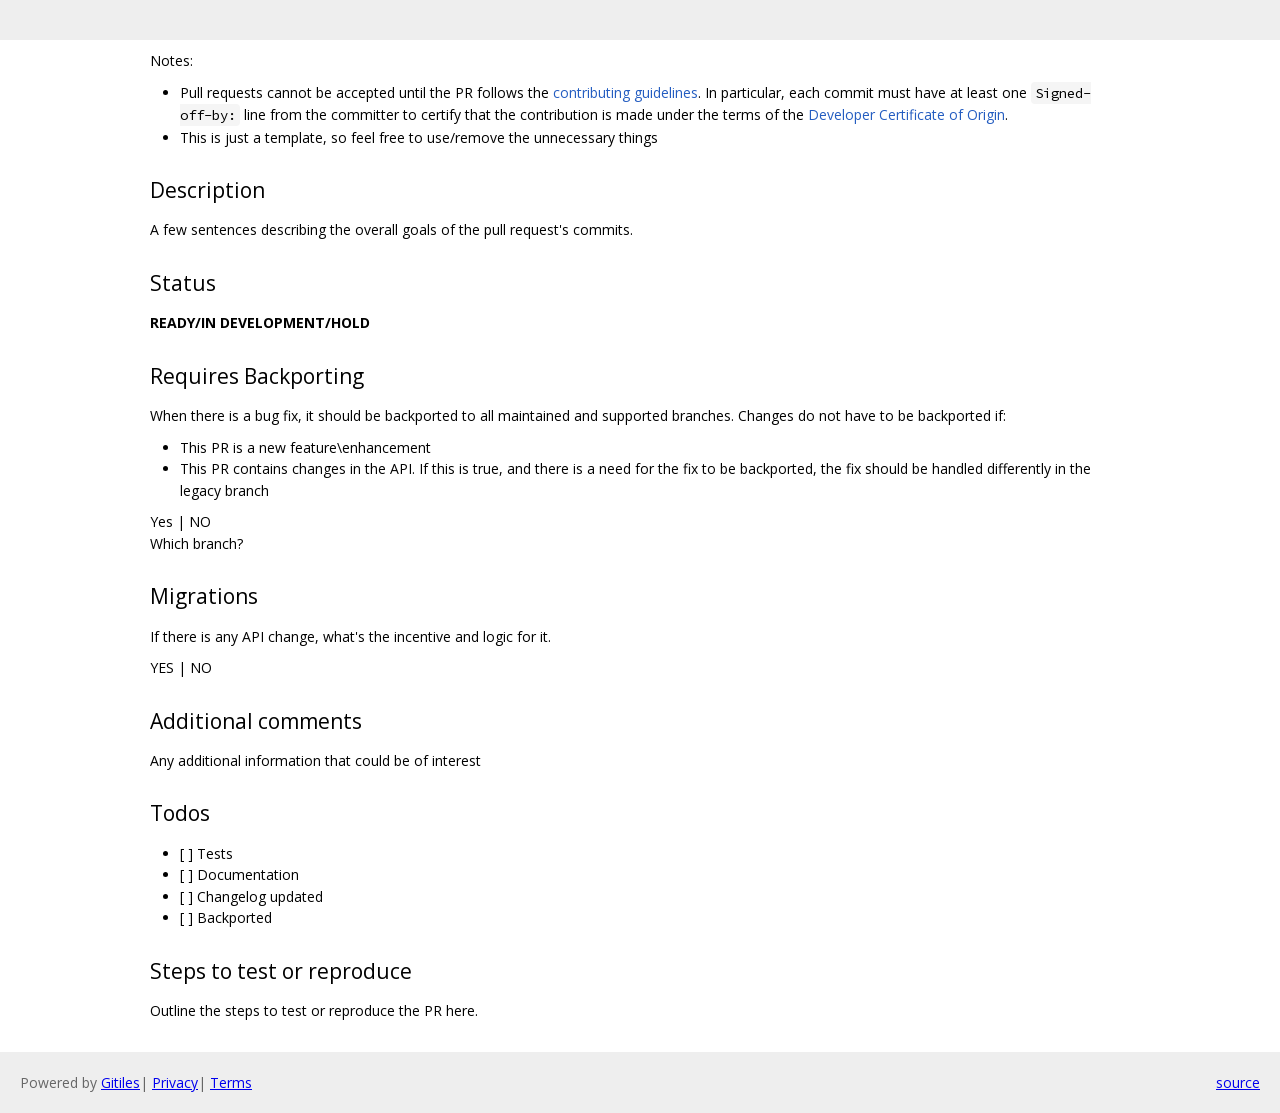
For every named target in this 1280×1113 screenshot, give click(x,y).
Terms (231, 1082)
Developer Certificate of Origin (906, 114)
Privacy (175, 1082)
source (1238, 1082)
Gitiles (120, 1082)
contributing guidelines (625, 92)
